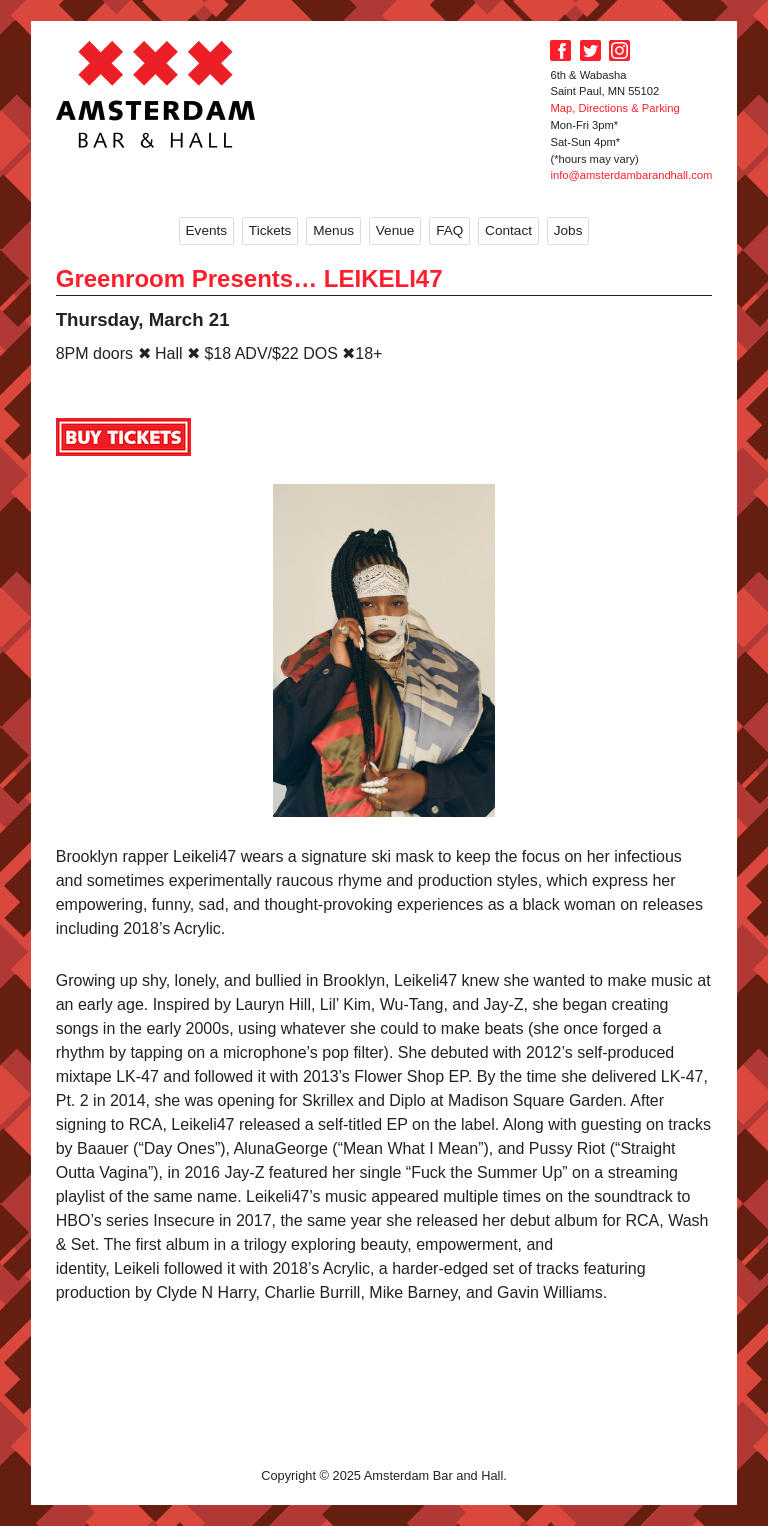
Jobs (568, 230)
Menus (333, 230)
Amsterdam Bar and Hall (156, 94)
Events (207, 230)
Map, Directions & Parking (614, 108)
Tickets (270, 230)
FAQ (449, 230)
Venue (395, 230)
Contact (508, 230)
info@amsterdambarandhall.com (631, 175)
